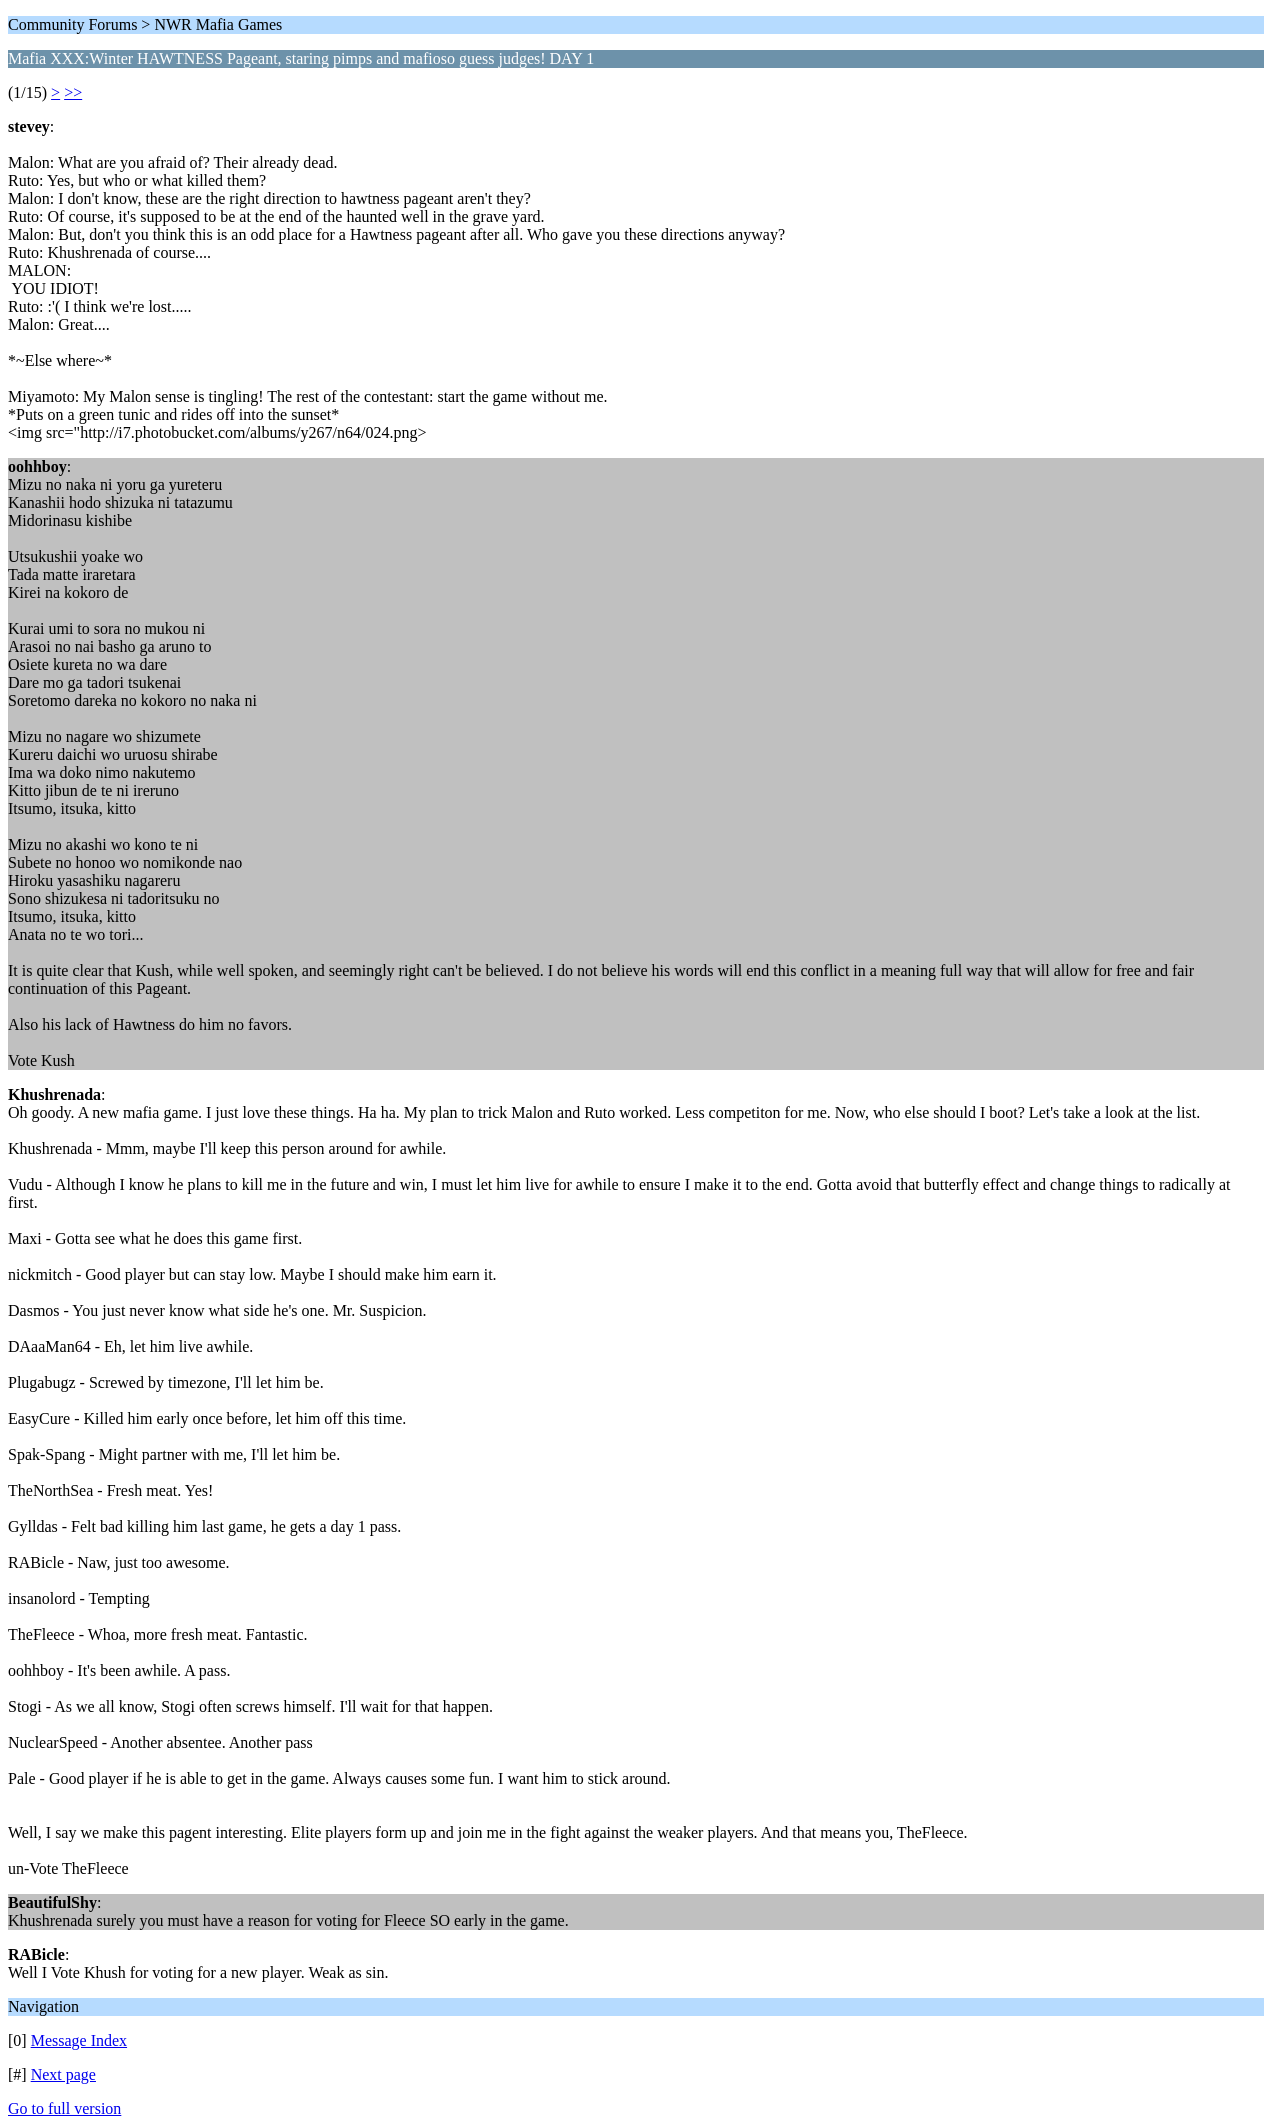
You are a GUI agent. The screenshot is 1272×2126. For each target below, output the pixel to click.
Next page (63, 2074)
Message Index (79, 2040)
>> (73, 92)
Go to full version (64, 2108)
